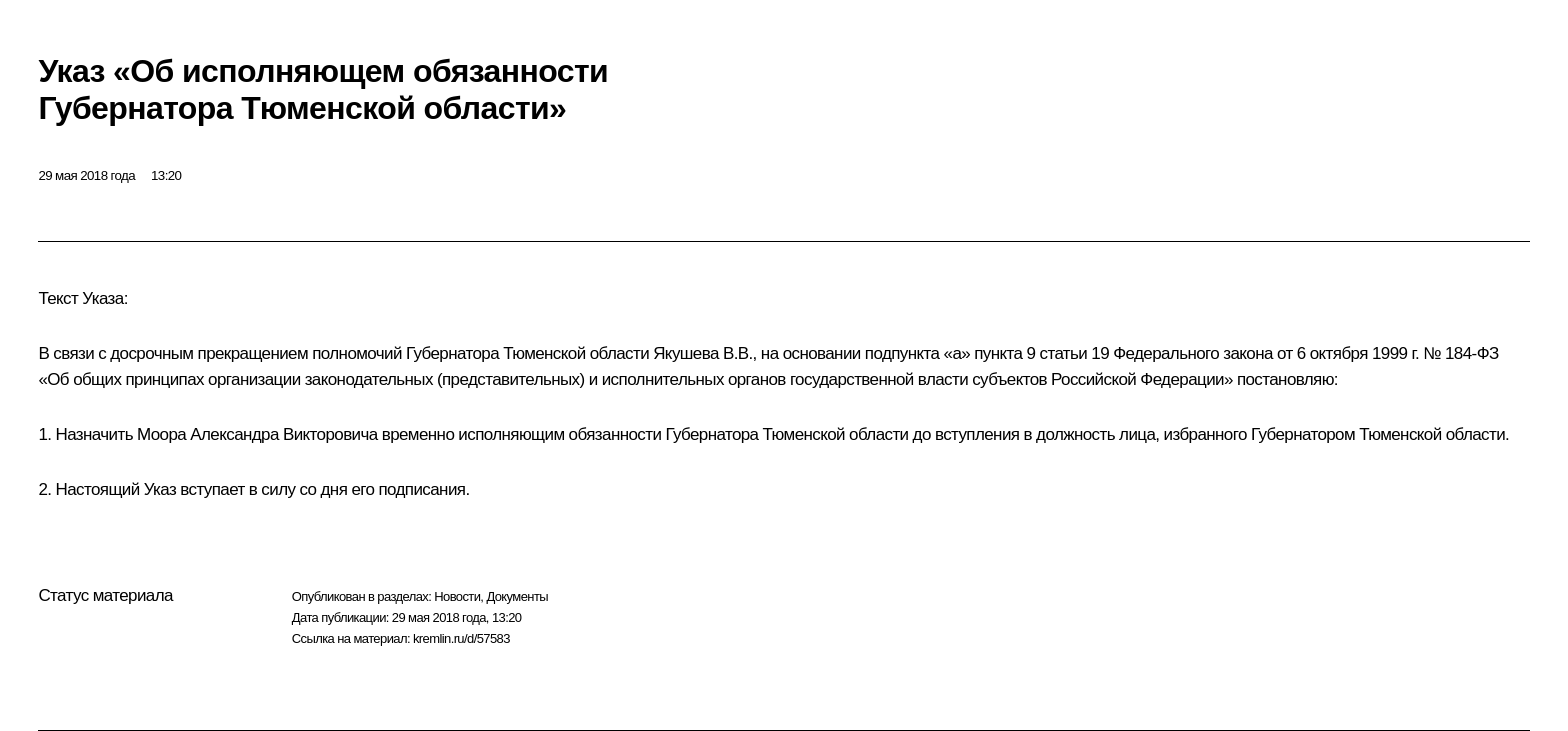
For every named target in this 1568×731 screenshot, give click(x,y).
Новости (457, 596)
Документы (517, 596)
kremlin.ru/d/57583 (461, 638)
